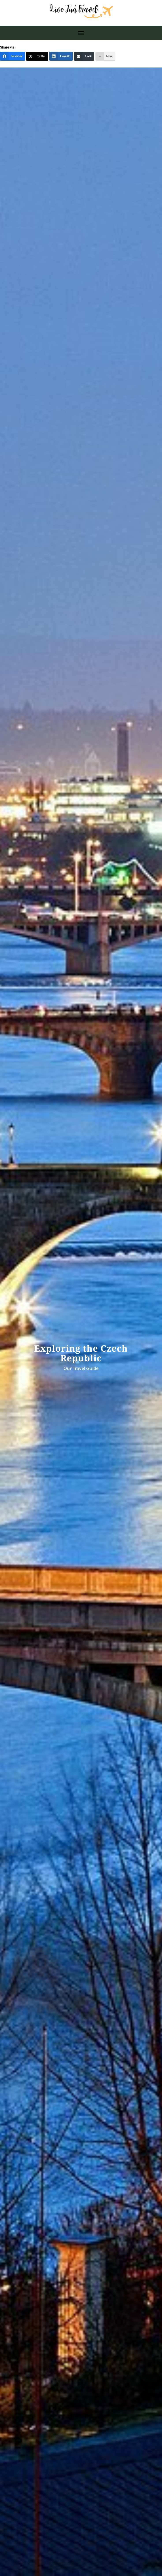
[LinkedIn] (61, 56)
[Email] (84, 56)
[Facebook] (12, 56)
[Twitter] (37, 56)
